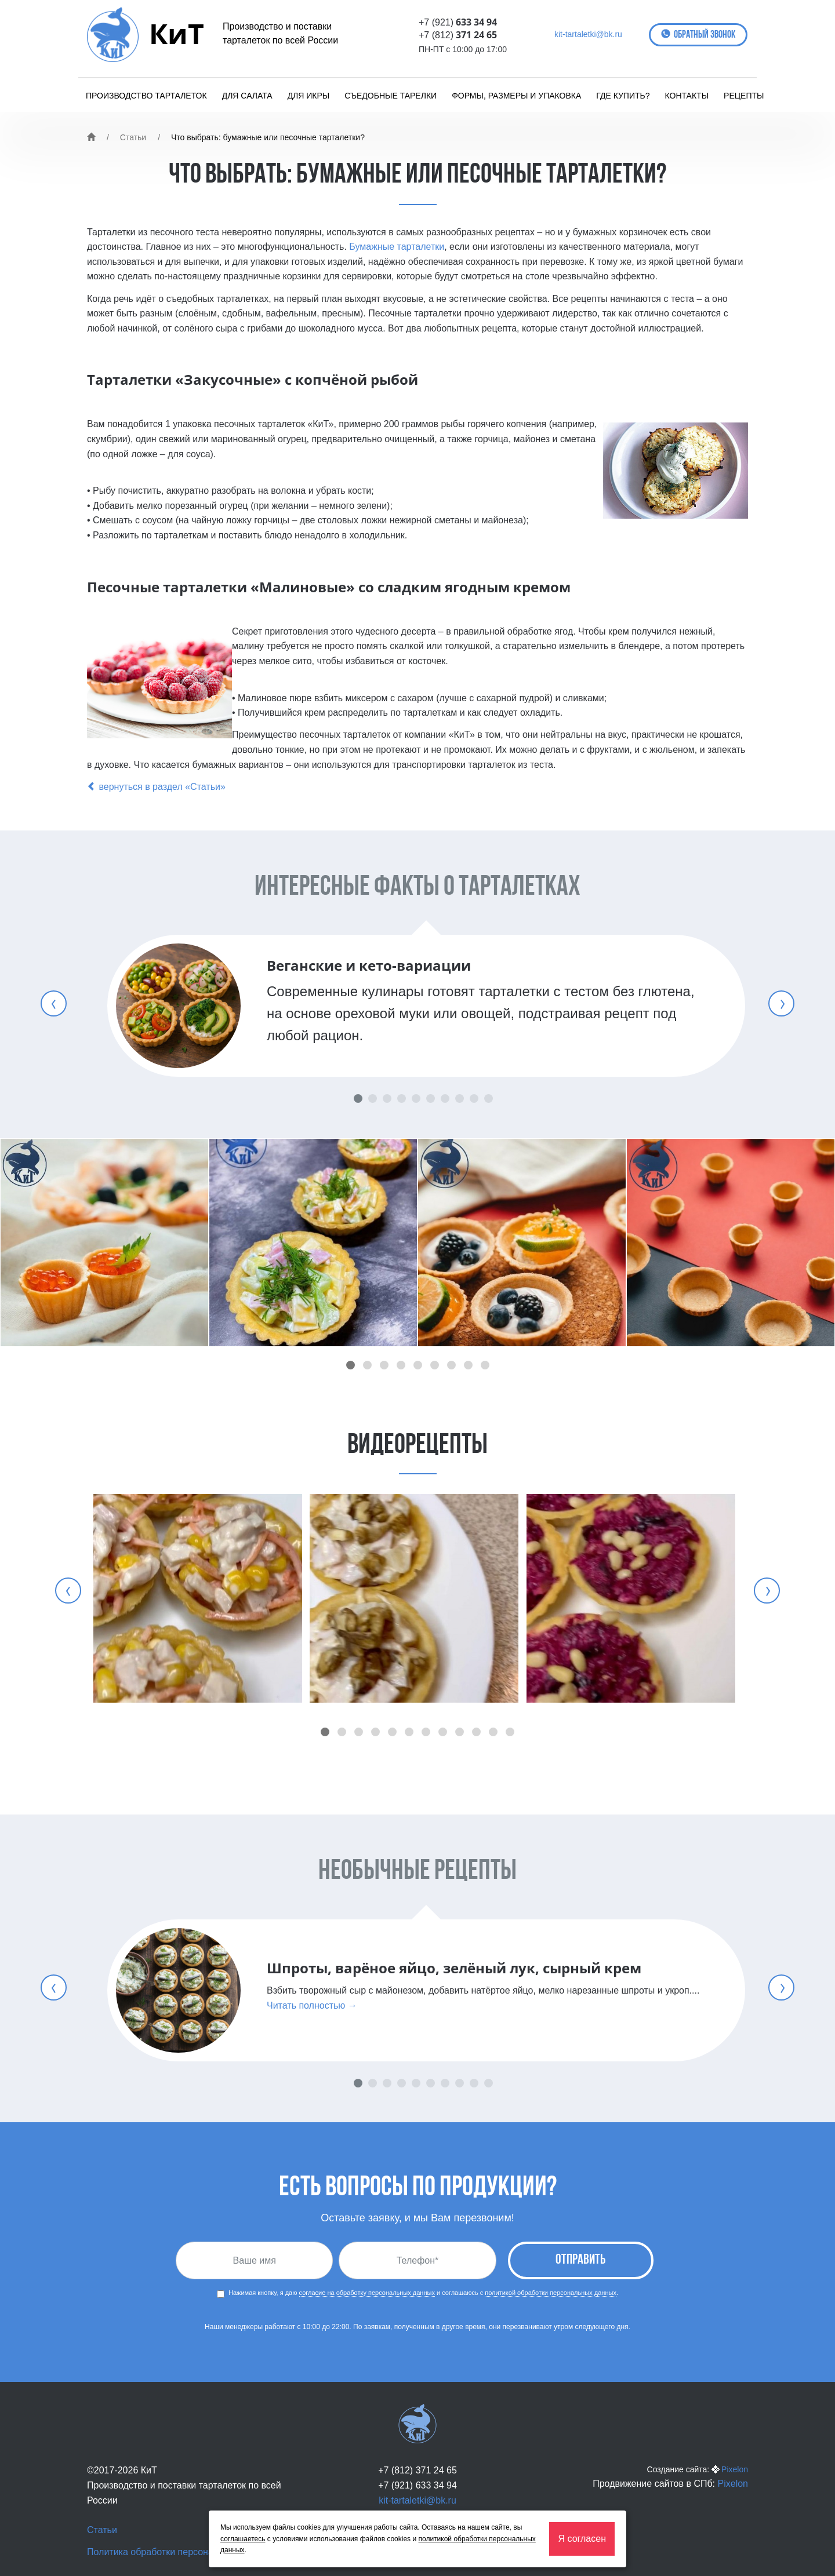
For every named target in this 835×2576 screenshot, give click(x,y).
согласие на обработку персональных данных (367, 2292)
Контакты (687, 95)
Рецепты (744, 95)
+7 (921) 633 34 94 (417, 2485)
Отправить (580, 2260)
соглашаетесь (242, 2539)
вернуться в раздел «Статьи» (156, 787)
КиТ (176, 33)
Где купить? (622, 95)
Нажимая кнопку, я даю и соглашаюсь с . (417, 2293)
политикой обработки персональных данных (550, 2292)
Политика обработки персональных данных (181, 2552)
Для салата (247, 95)
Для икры (309, 95)
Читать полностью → (312, 2005)
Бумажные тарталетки (396, 247)
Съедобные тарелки (390, 95)
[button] (350, 1365)
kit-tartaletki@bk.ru (588, 34)
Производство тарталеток (146, 95)
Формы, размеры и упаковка (516, 95)
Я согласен (582, 2539)
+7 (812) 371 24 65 (417, 2470)
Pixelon (734, 2469)
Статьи (133, 137)
